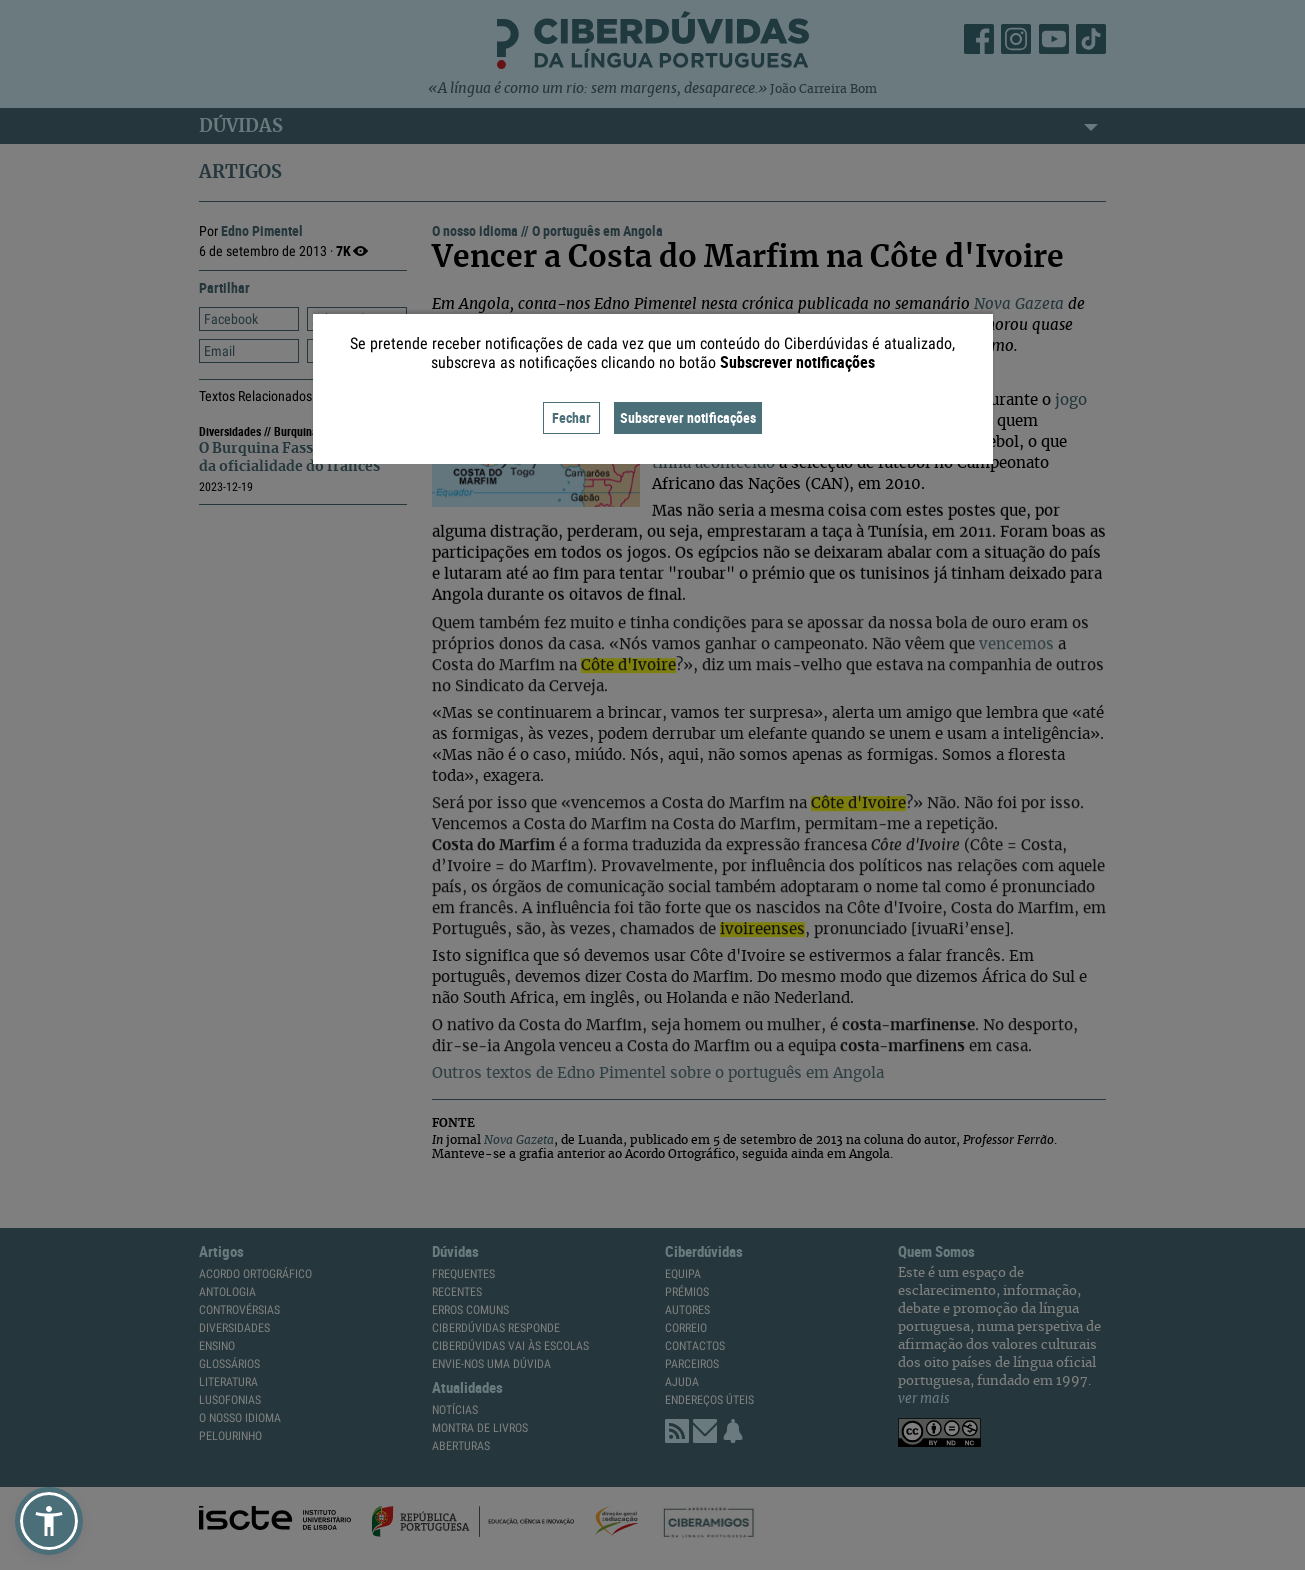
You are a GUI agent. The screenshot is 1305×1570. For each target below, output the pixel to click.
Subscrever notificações (688, 417)
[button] (49, 1521)
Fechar (571, 417)
